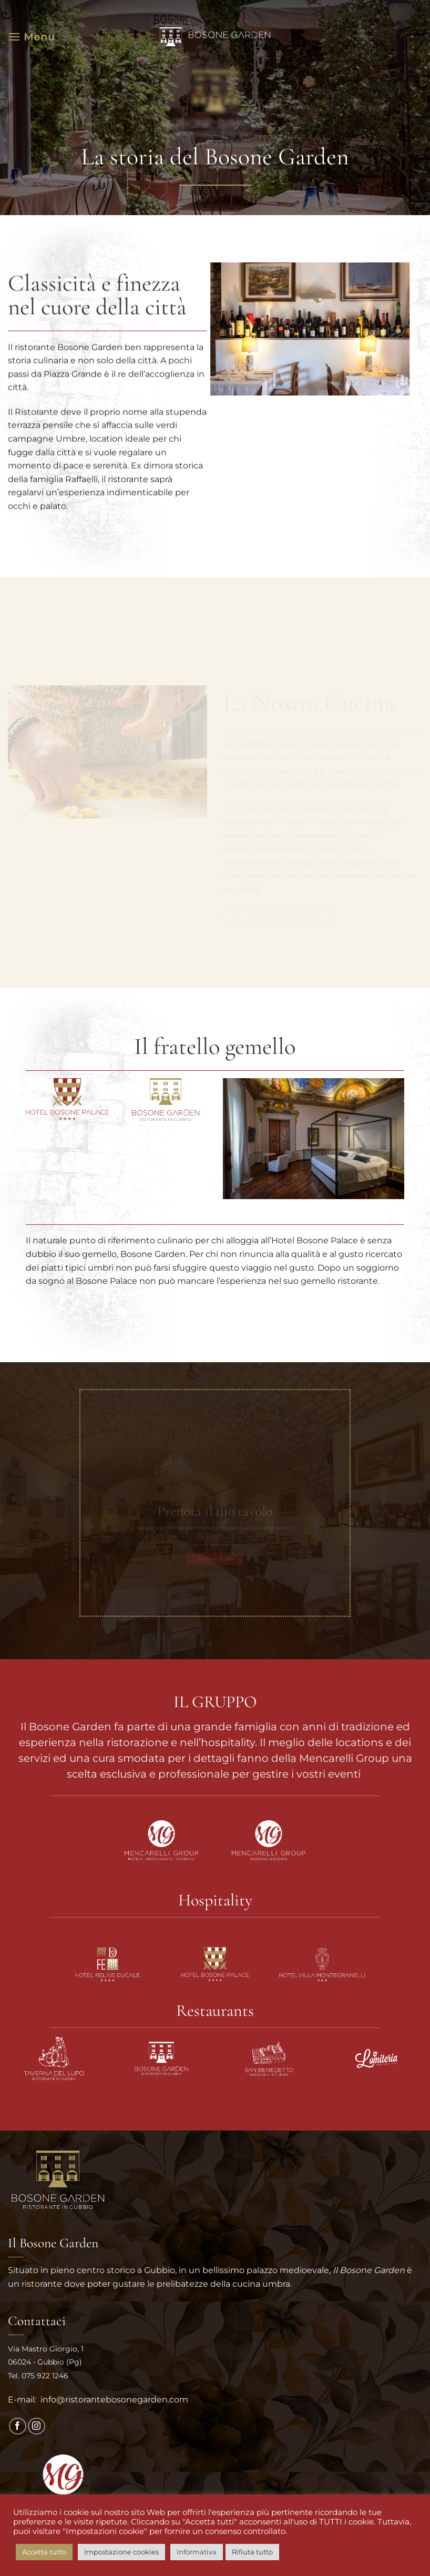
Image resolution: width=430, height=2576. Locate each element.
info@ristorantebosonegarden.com (113, 2400)
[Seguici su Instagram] (36, 2426)
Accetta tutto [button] (44, 2552)
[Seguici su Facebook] (17, 2426)
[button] (31, 36)
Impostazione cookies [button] (121, 2552)
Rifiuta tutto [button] (252, 2552)
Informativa (197, 2552)
